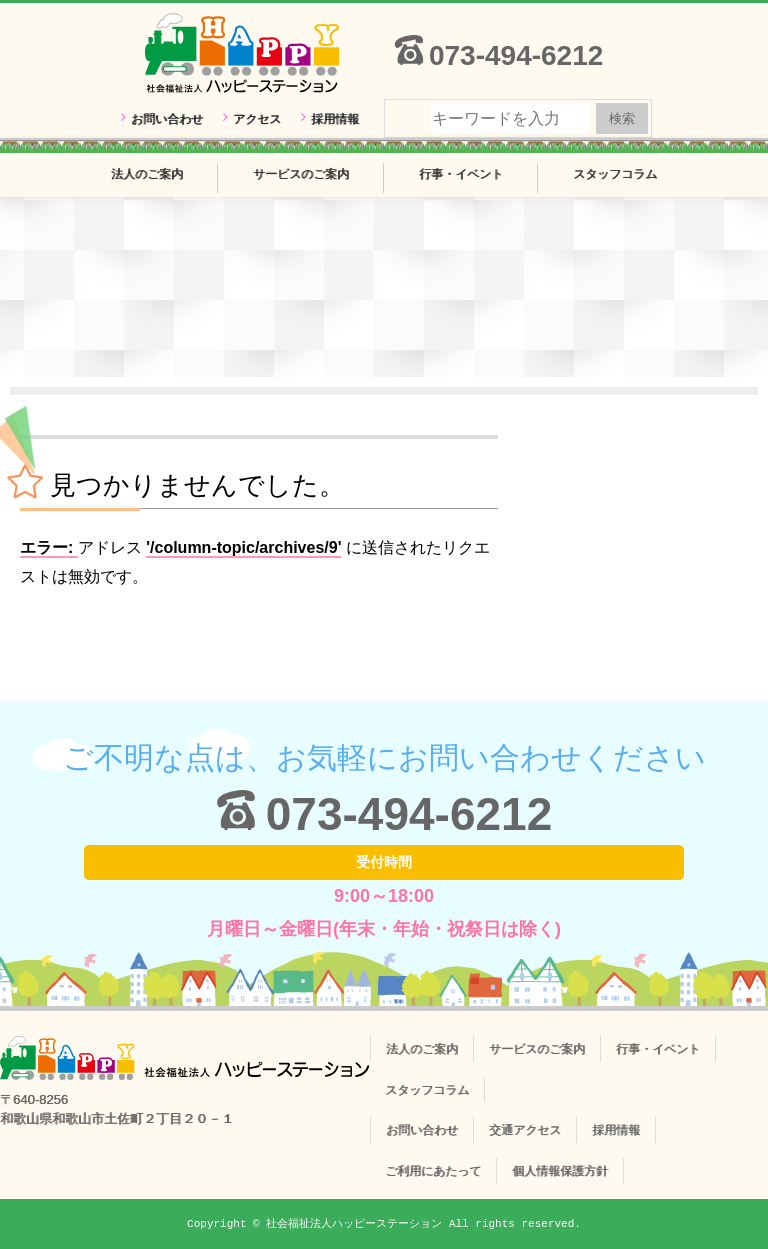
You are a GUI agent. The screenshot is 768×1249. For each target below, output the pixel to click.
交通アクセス (525, 1130)
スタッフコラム (615, 174)
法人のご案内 (147, 174)
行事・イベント (461, 174)
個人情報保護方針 (560, 1171)
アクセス (257, 119)
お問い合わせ (167, 119)
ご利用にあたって (433, 1171)
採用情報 (335, 119)
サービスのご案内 (301, 174)
